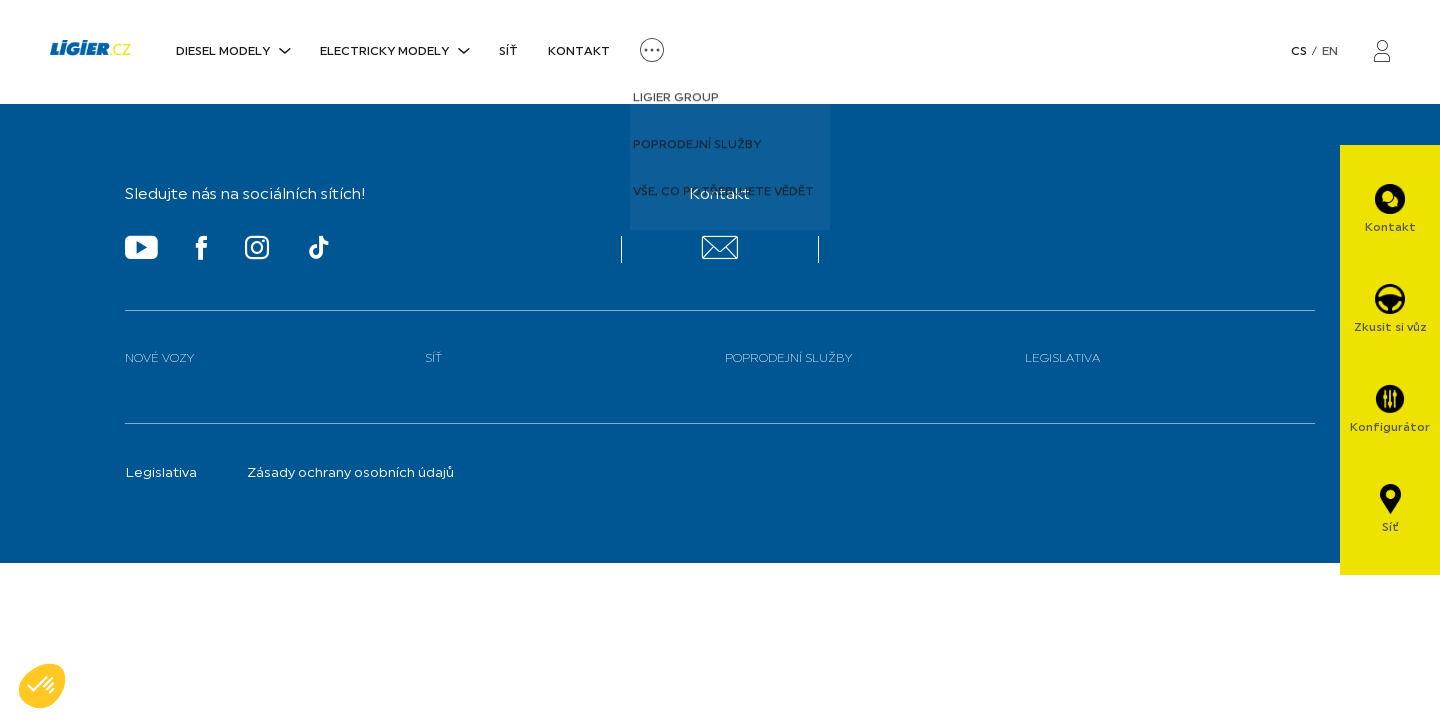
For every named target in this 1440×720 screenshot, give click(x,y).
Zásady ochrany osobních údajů (350, 473)
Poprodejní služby (788, 359)
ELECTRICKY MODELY (384, 52)
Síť (508, 52)
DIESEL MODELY (223, 52)
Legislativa (1062, 359)
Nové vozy (159, 359)
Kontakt (579, 52)
